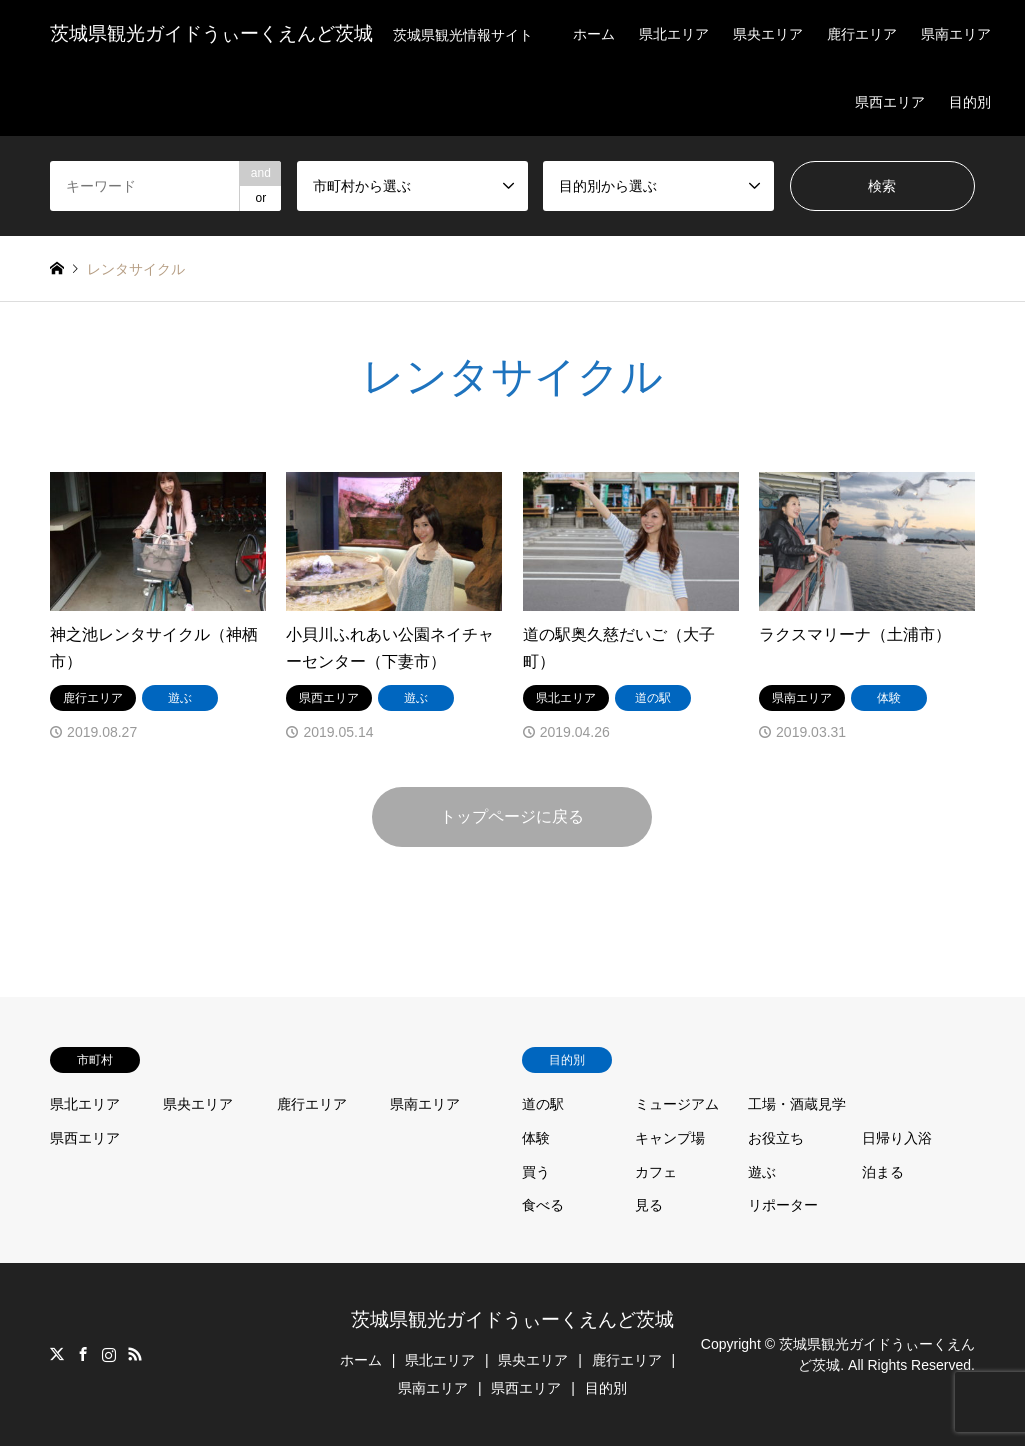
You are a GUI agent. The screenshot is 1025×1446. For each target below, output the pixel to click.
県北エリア (674, 34)
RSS (135, 1354)
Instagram (109, 1354)
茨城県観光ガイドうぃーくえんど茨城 (512, 1319)
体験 (536, 1138)
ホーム (594, 34)
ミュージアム (677, 1104)
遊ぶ (762, 1172)
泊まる (883, 1172)
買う (536, 1172)
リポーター (783, 1205)
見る (649, 1205)
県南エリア (956, 34)
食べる (543, 1205)
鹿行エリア (862, 34)
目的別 (970, 102)
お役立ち (776, 1138)
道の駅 (543, 1104)
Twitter (57, 1354)
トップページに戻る (512, 816)
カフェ (656, 1172)
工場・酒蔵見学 (797, 1104)
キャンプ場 (670, 1138)
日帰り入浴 (897, 1138)
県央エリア (768, 34)
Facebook (83, 1354)
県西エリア (890, 102)
